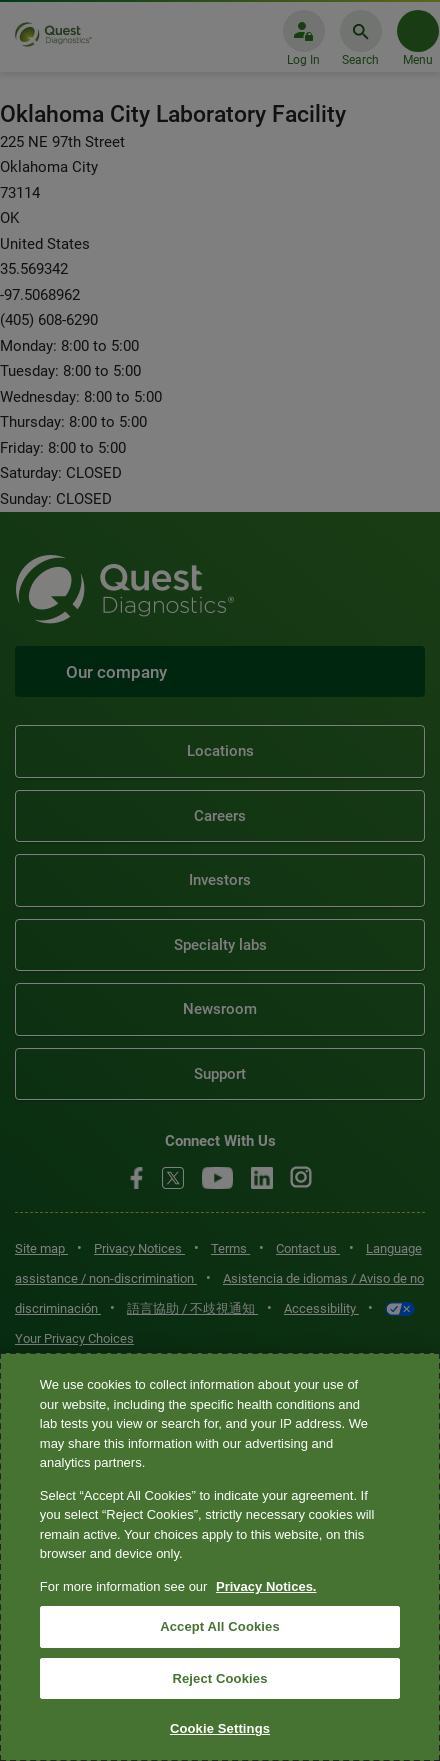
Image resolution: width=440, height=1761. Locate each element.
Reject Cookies (219, 1678)
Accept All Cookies (220, 1626)
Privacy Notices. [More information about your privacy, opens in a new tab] (266, 1586)
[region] (220, 1557)
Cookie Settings (220, 1728)
